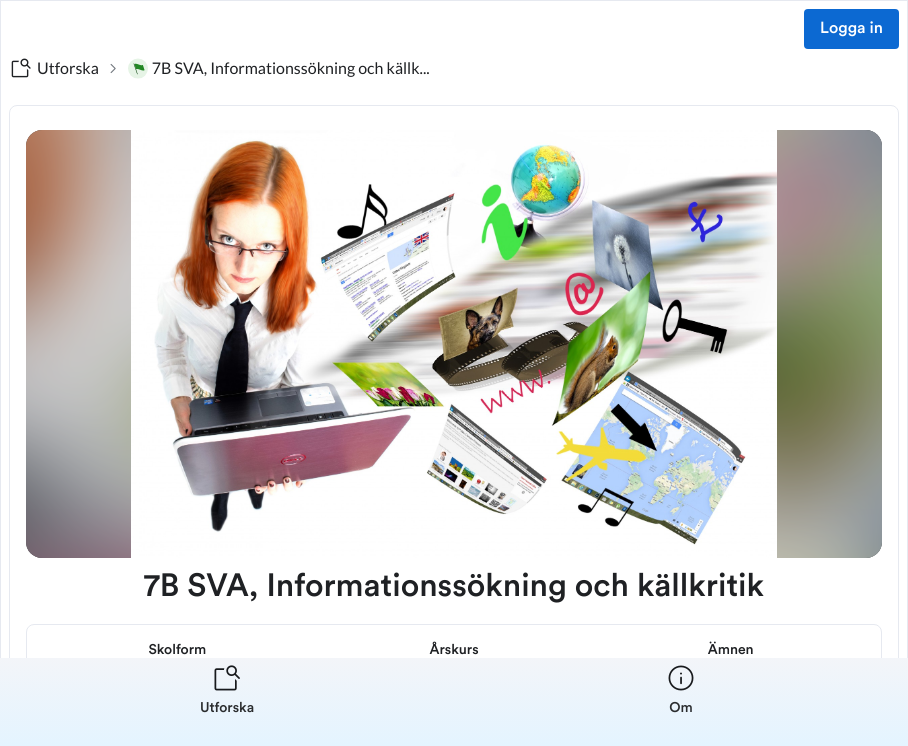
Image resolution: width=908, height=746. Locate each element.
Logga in (851, 29)
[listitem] (227, 702)
